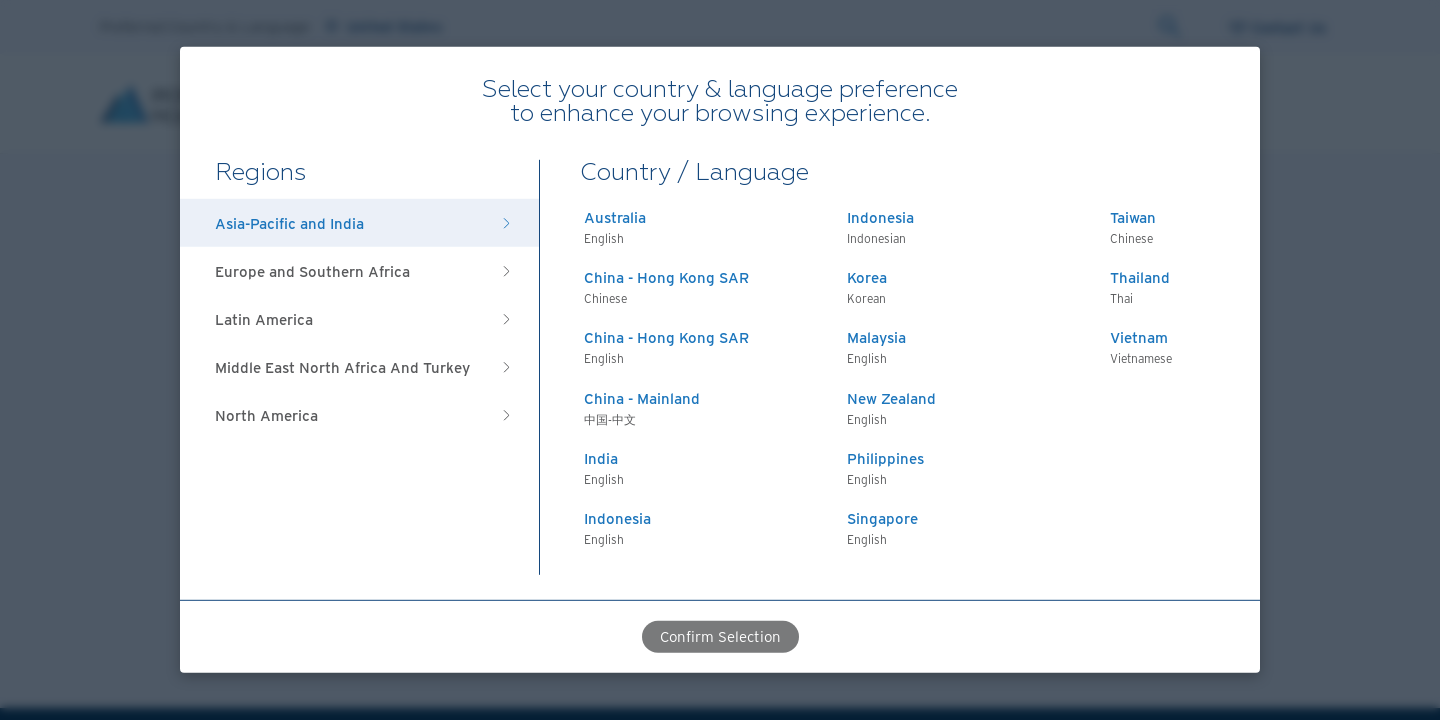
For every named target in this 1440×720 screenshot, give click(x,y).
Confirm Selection (720, 636)
